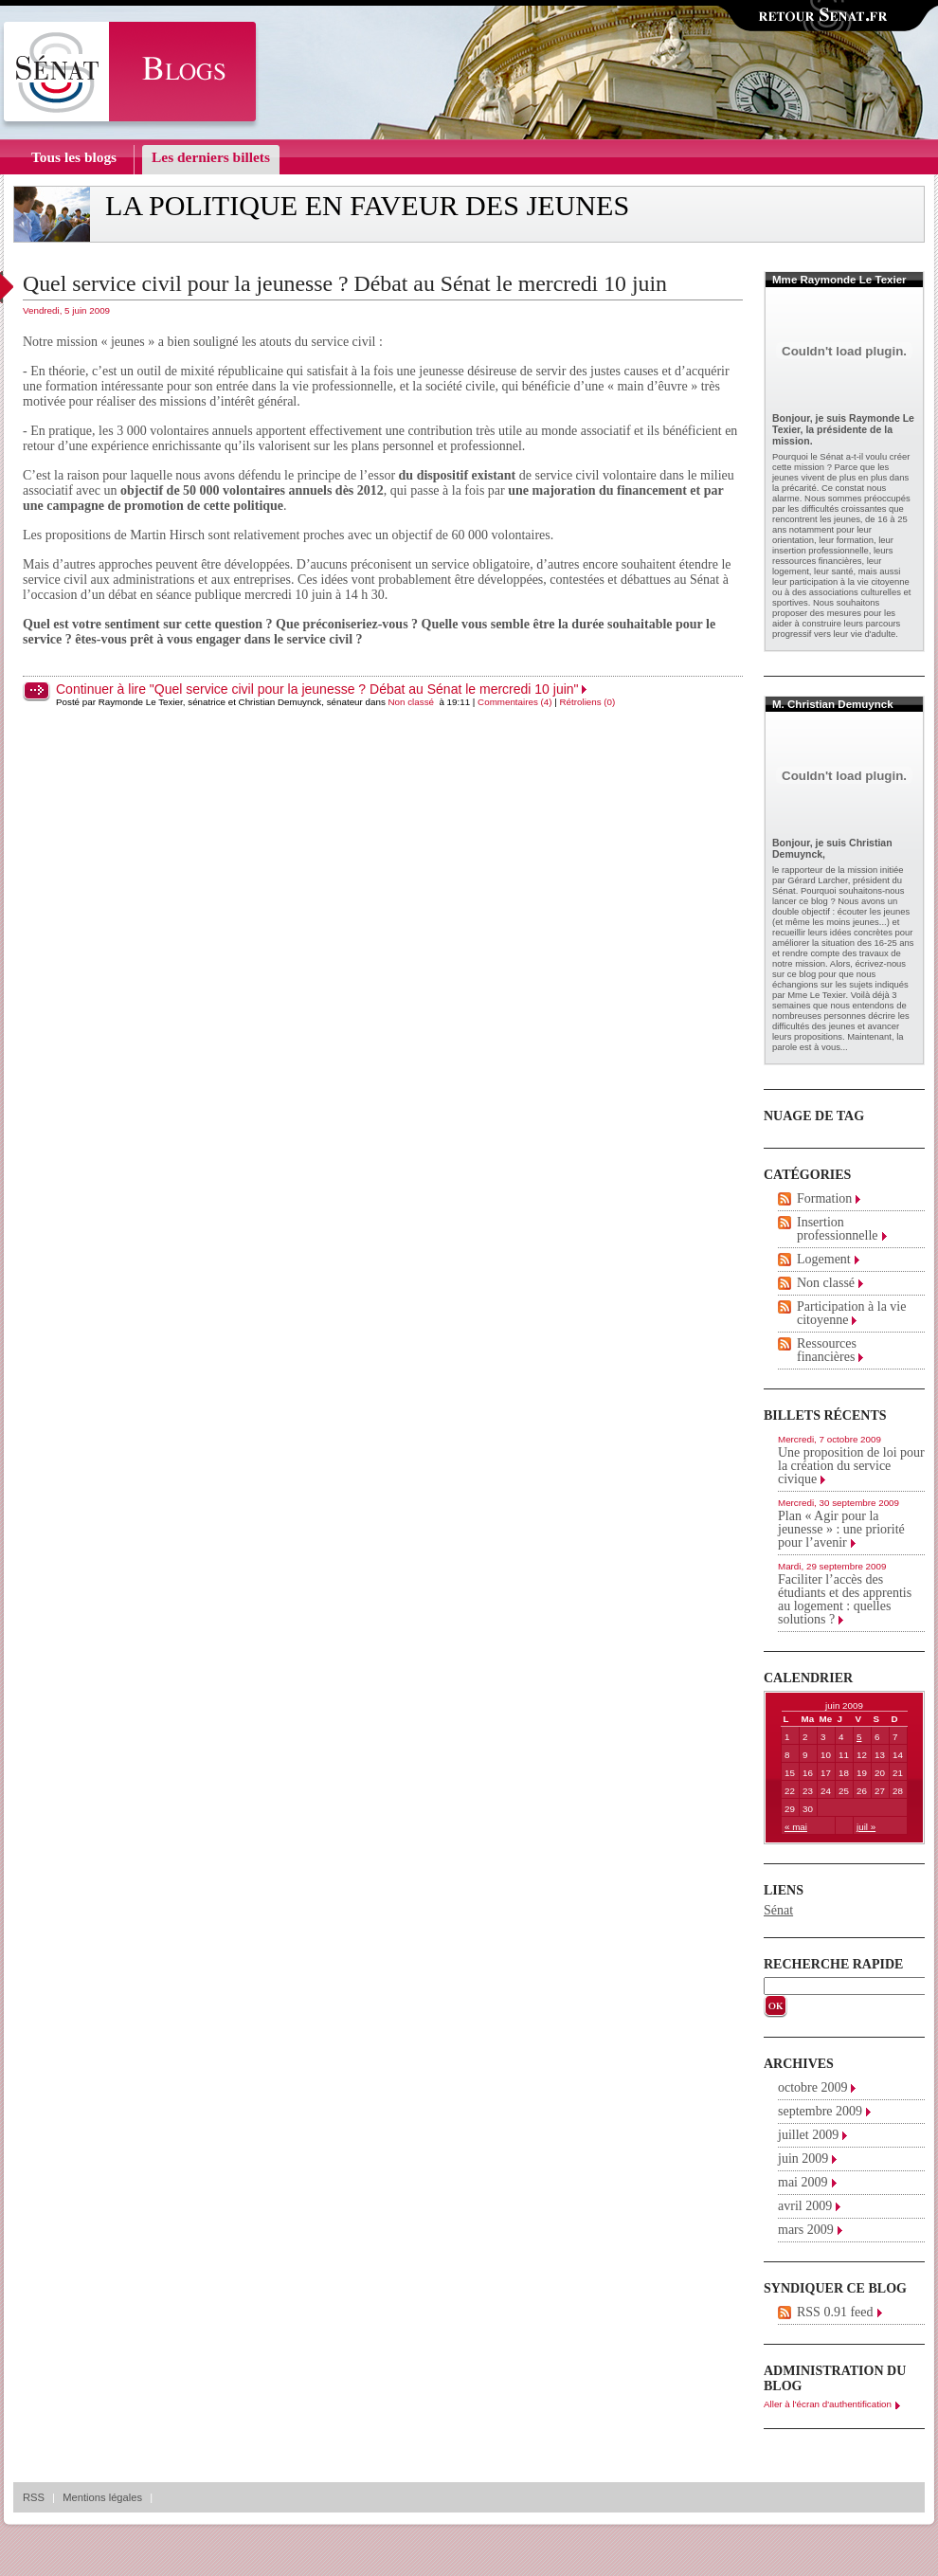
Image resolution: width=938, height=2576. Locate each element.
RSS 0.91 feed (835, 2312)
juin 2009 (803, 2158)
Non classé (411, 702)
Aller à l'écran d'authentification (828, 2404)
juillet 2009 (808, 2135)
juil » (866, 1827)
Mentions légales (102, 2497)
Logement (824, 1259)
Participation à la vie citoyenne (851, 1313)
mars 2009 (806, 2229)
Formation (824, 1198)
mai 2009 (803, 2182)
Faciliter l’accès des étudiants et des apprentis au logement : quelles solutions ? (844, 1599)
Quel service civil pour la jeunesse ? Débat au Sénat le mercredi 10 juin (345, 283)
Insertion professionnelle (837, 1229)
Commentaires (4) (514, 702)
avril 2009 (805, 2206)
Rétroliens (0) (588, 702)
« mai (796, 1827)
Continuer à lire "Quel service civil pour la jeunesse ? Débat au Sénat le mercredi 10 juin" (317, 689)
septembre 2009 (820, 2111)
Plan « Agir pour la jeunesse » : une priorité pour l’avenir (841, 1529)
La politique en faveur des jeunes (367, 206)
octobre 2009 (812, 2087)
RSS (34, 2497)
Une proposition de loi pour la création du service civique (851, 1465)
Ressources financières (827, 1350)
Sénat (778, 1910)
